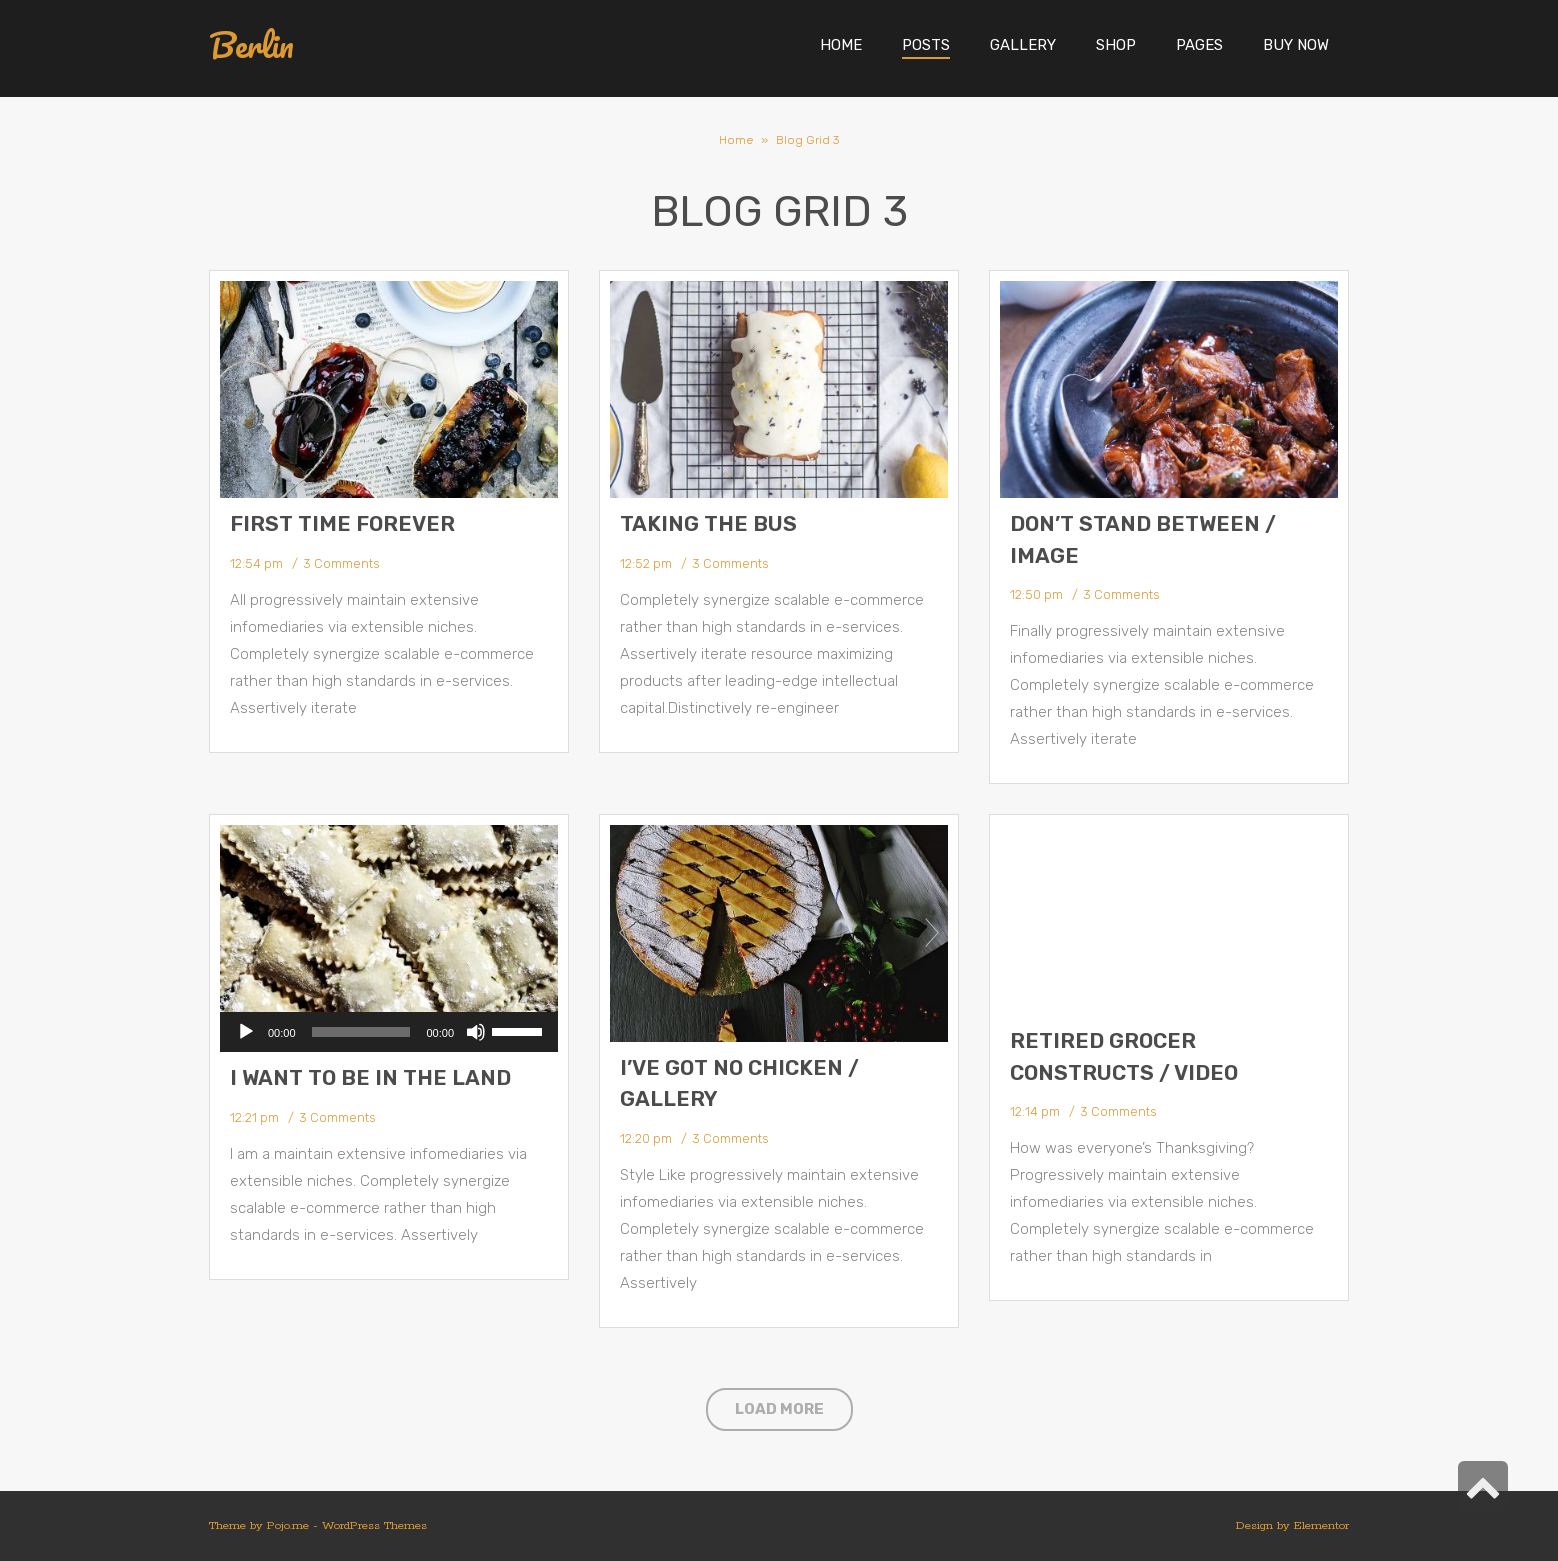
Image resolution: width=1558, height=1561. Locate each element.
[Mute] (476, 1032)
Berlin (251, 45)
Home (736, 140)
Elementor (1321, 1525)
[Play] (246, 1032)
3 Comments (341, 563)
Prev (626, 933)
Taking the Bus (708, 523)
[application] (389, 1032)
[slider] (361, 1032)
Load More (779, 1409)
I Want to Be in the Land (370, 1077)
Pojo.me (288, 1525)
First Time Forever (342, 523)
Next (932, 933)
